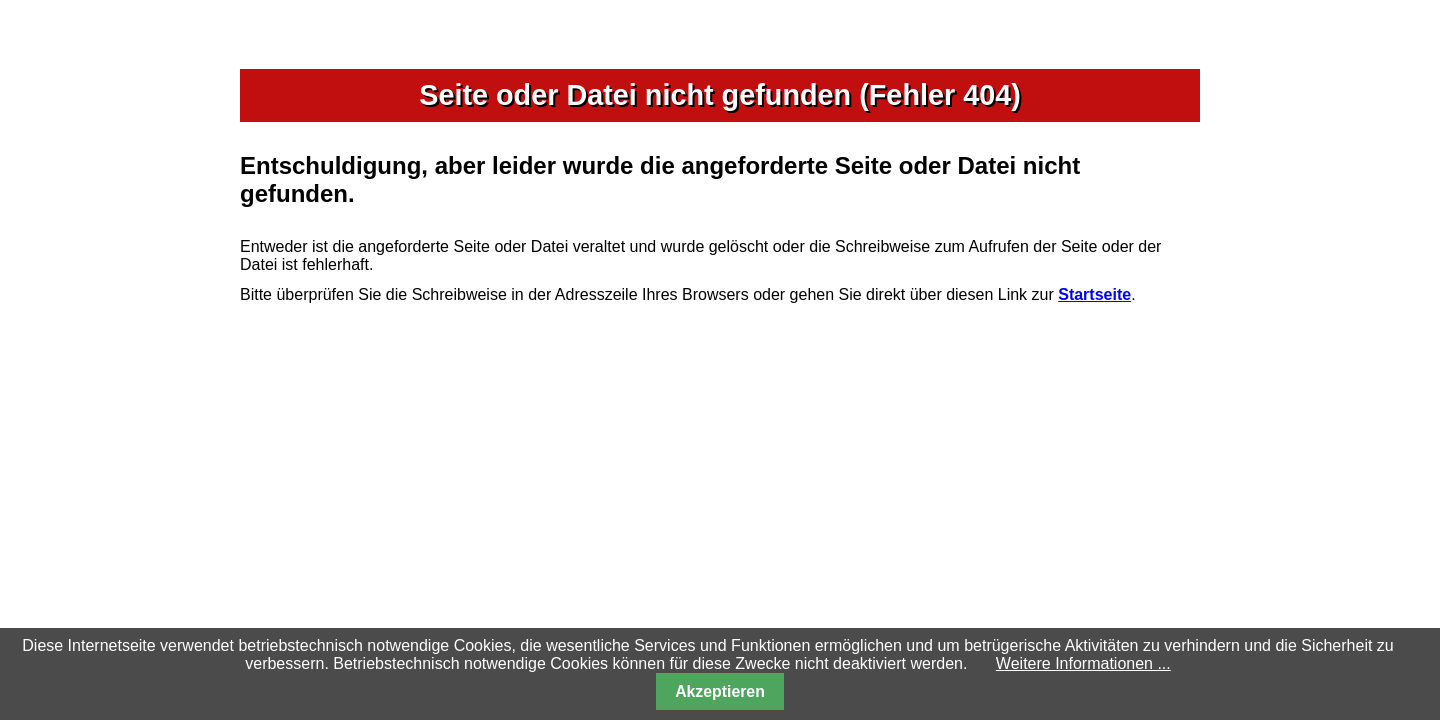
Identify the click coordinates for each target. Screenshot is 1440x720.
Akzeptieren (720, 691)
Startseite (1094, 294)
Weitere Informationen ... (1083, 663)
